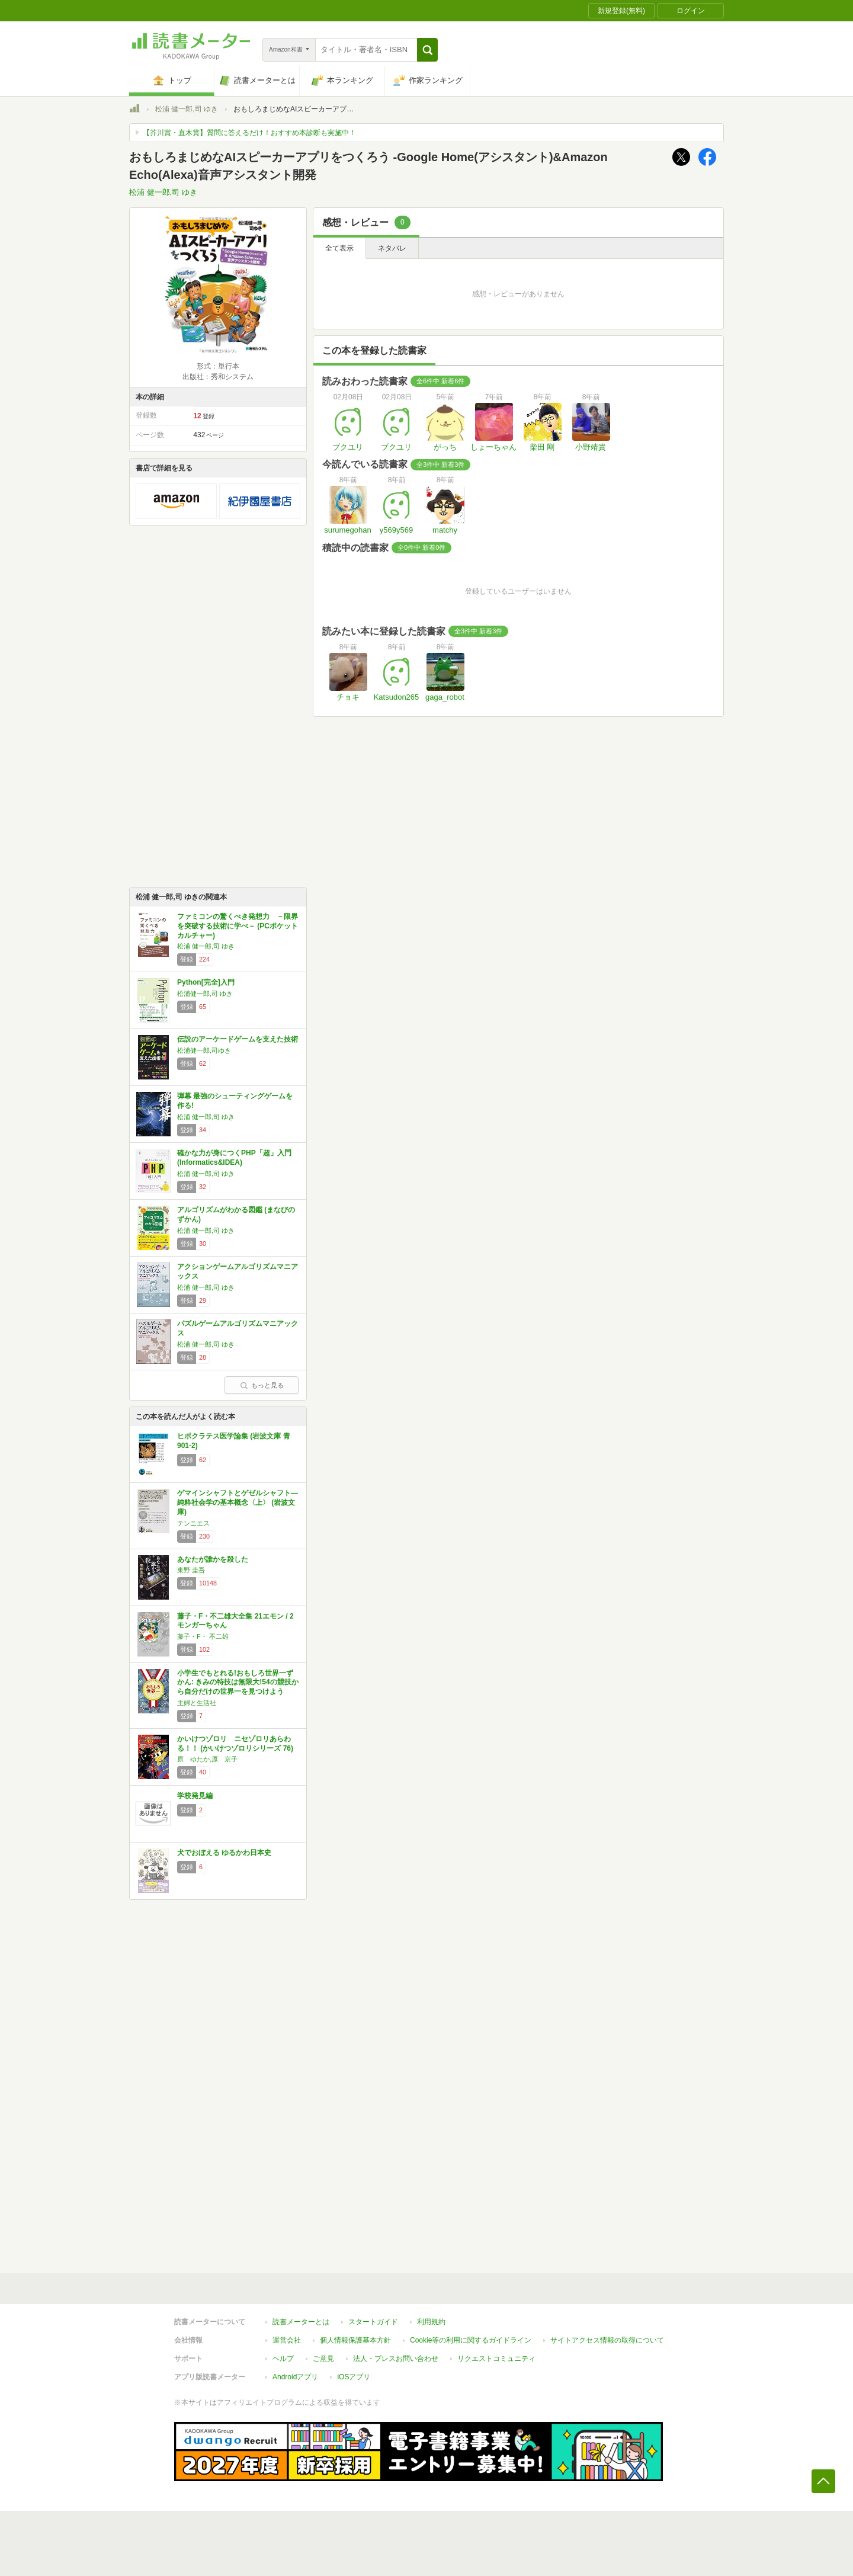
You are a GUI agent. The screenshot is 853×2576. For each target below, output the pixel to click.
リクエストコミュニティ (496, 2358)
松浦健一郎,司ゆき (204, 1050)
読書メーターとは (300, 2321)
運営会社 (286, 2340)
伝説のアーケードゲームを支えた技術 (237, 1039)
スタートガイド (373, 2321)
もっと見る (262, 1385)
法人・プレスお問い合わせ (395, 2358)
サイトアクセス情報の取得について (607, 2340)
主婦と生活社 (196, 1702)
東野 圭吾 (191, 1570)
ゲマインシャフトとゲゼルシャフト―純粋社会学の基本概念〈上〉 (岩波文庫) (237, 1502)
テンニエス (193, 1523)
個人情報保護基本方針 (355, 2340)
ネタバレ (392, 248)
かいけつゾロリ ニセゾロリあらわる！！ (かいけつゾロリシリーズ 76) (235, 1743)
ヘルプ (283, 2358)
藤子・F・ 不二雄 (203, 1636)
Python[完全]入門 (206, 982)
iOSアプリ (353, 2376)
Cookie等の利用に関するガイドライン (470, 2340)
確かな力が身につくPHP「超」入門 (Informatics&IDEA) (234, 1158)
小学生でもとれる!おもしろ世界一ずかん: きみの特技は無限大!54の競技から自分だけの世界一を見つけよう (238, 1682)
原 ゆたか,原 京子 (207, 1759)
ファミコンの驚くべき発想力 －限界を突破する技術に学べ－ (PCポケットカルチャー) (237, 925)
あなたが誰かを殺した (212, 1559)
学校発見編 (195, 1796)
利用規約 (431, 2321)
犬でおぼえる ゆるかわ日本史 (224, 1852)
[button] (427, 50)
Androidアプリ (295, 2376)
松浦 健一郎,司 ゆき (186, 109)
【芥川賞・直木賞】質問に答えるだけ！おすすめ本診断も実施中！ (249, 133)
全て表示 (339, 248)
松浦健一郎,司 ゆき (205, 993)
